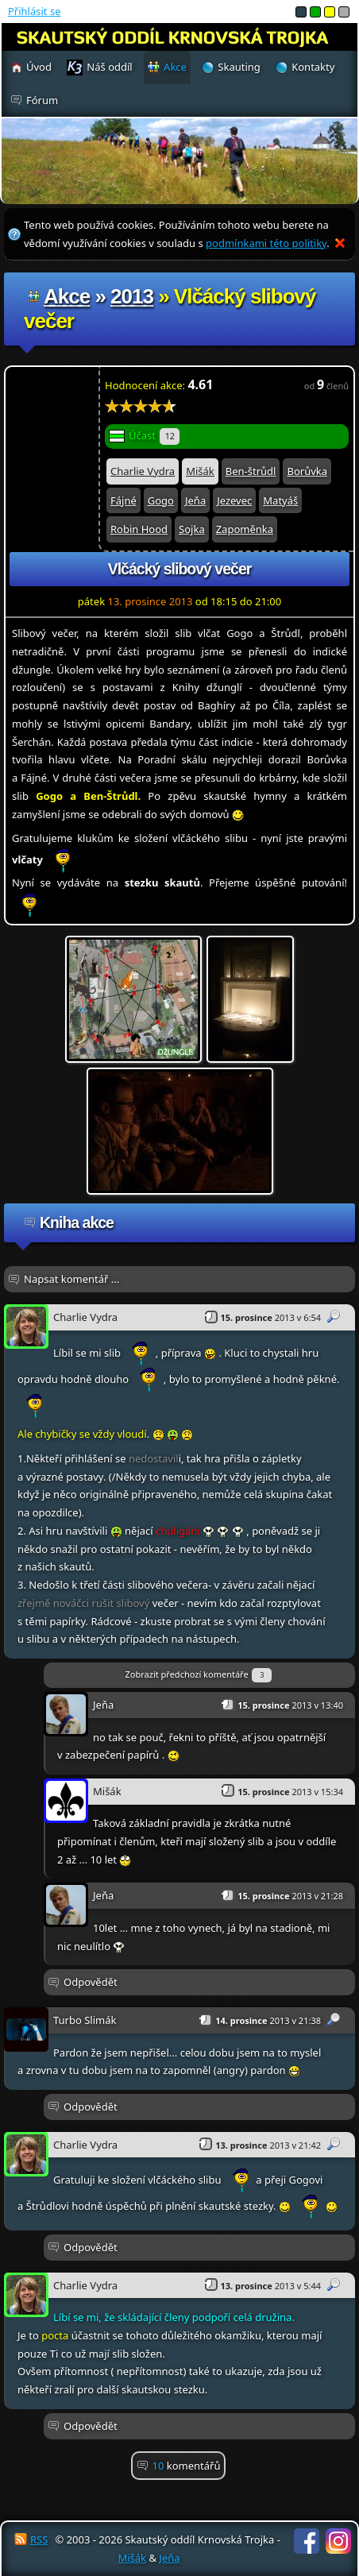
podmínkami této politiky (266, 243)
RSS (39, 2539)
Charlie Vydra (142, 471)
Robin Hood (139, 529)
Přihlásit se (34, 11)
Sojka (192, 529)
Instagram (338, 2541)
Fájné (123, 500)
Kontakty (312, 67)
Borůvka (307, 471)
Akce (67, 296)
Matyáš (280, 500)
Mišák (200, 471)
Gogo (161, 500)
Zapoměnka (244, 529)
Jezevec (234, 500)
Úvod (39, 67)
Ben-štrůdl (251, 471)
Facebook (306, 2541)
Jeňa (195, 500)
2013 (131, 296)
